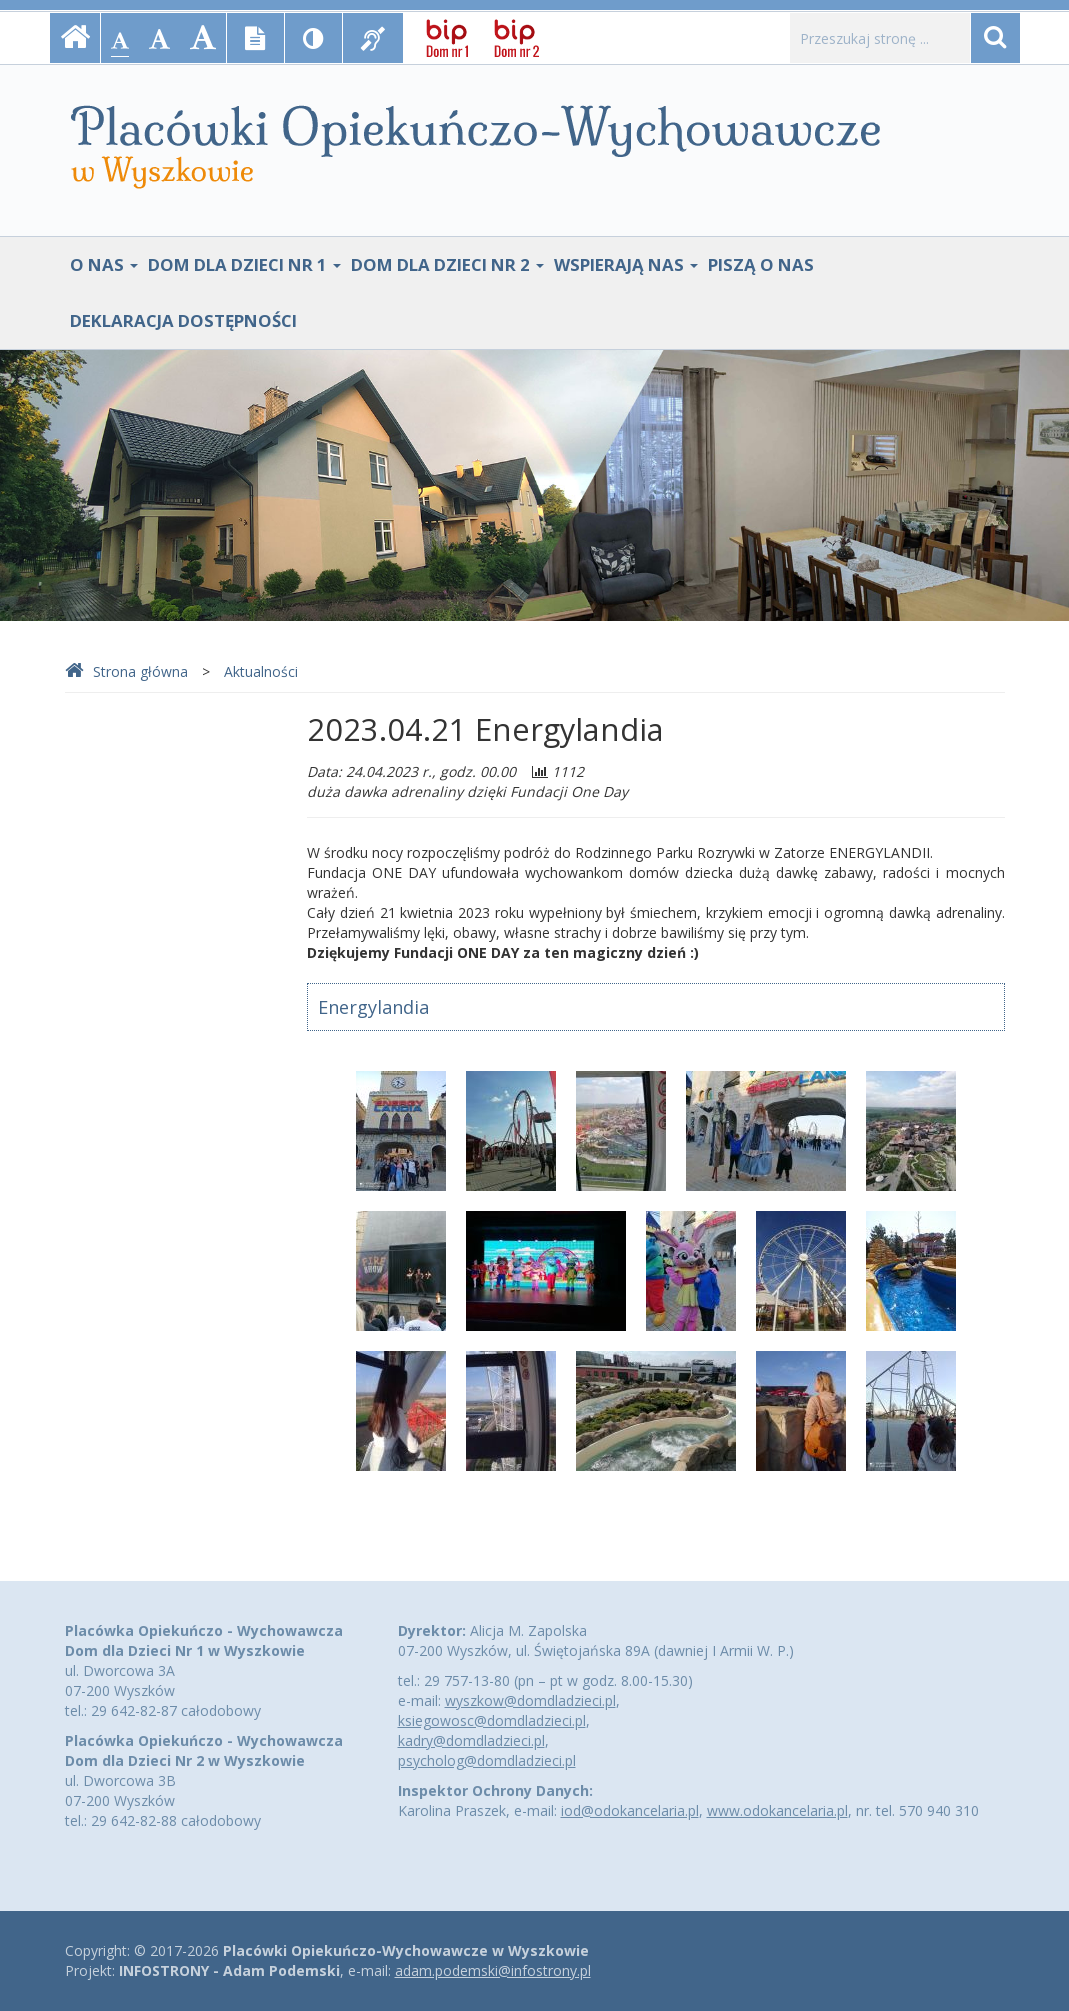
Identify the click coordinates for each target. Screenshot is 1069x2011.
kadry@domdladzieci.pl (471, 1740)
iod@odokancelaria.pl (630, 1810)
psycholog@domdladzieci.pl (487, 1760)
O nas (104, 264)
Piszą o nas (761, 264)
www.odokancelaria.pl (777, 1810)
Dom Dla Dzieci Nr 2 (447, 264)
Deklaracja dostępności (183, 320)
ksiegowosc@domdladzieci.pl (492, 1720)
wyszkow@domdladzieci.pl (530, 1700)
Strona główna (126, 671)
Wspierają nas (626, 264)
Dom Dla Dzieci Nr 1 (244, 264)
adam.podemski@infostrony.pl (493, 1970)
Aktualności (261, 671)
